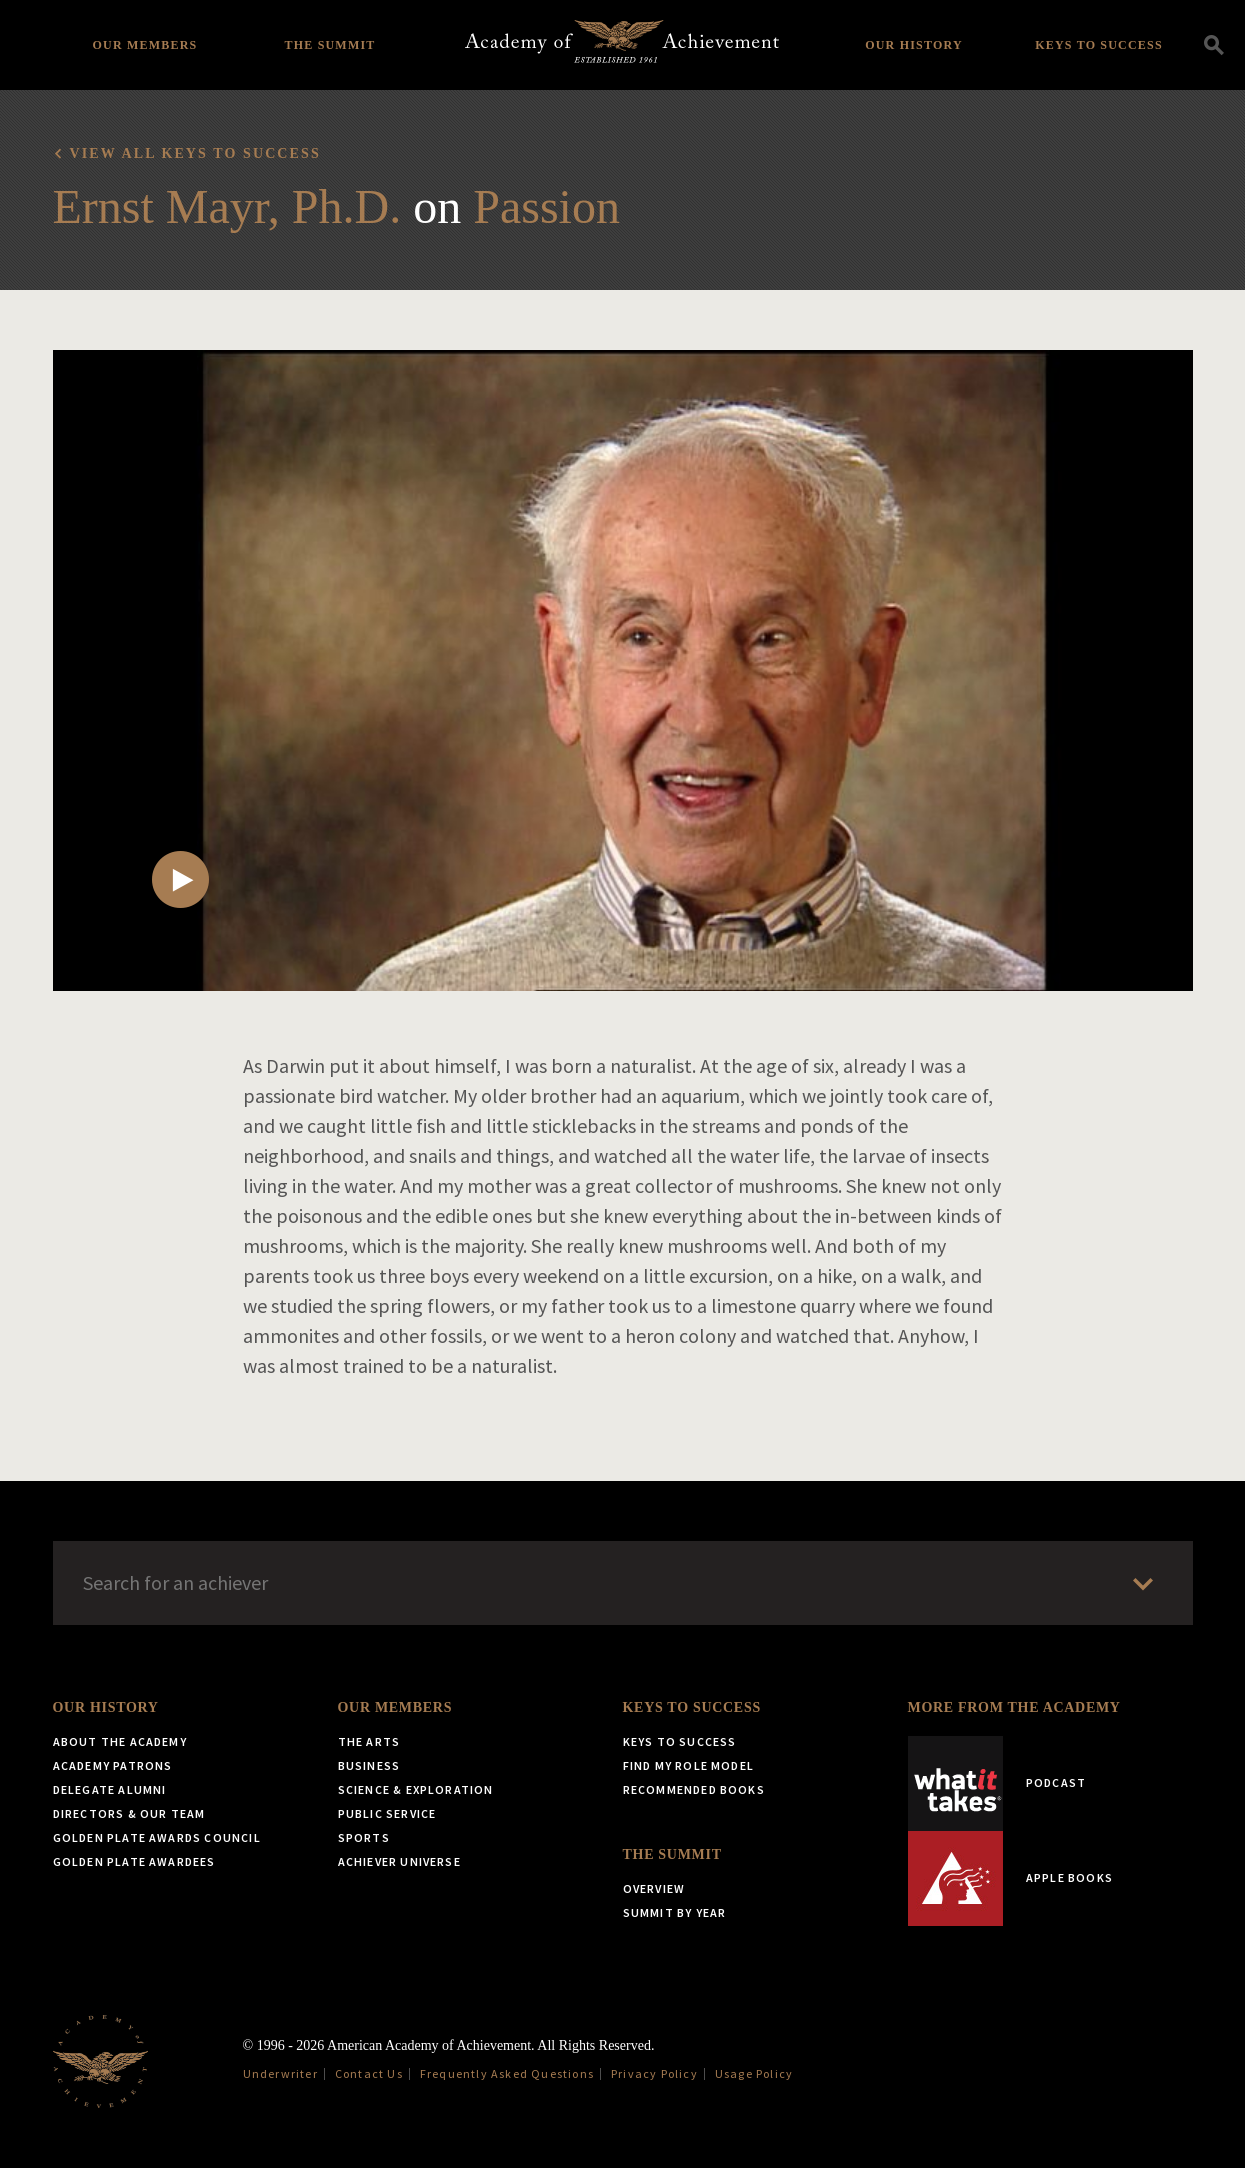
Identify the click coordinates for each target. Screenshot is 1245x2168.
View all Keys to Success (195, 153)
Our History (914, 45)
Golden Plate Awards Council (157, 1837)
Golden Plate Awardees (134, 1861)
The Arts (369, 1741)
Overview (654, 1888)
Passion (546, 206)
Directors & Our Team (129, 1813)
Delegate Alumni (110, 1789)
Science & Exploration (416, 1789)
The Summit (329, 45)
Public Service (387, 1813)
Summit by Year (675, 1912)
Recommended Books (694, 1789)
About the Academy (120, 1741)
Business (369, 1765)
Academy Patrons (113, 1765)
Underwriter (280, 2073)
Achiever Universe (399, 1861)
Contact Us (369, 2073)
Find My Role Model (689, 1765)
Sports (364, 1837)
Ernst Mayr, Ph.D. (227, 206)
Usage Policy (754, 2073)
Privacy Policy (654, 2073)
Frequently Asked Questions (507, 2073)
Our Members (145, 45)
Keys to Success (1099, 45)
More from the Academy (1014, 1707)
